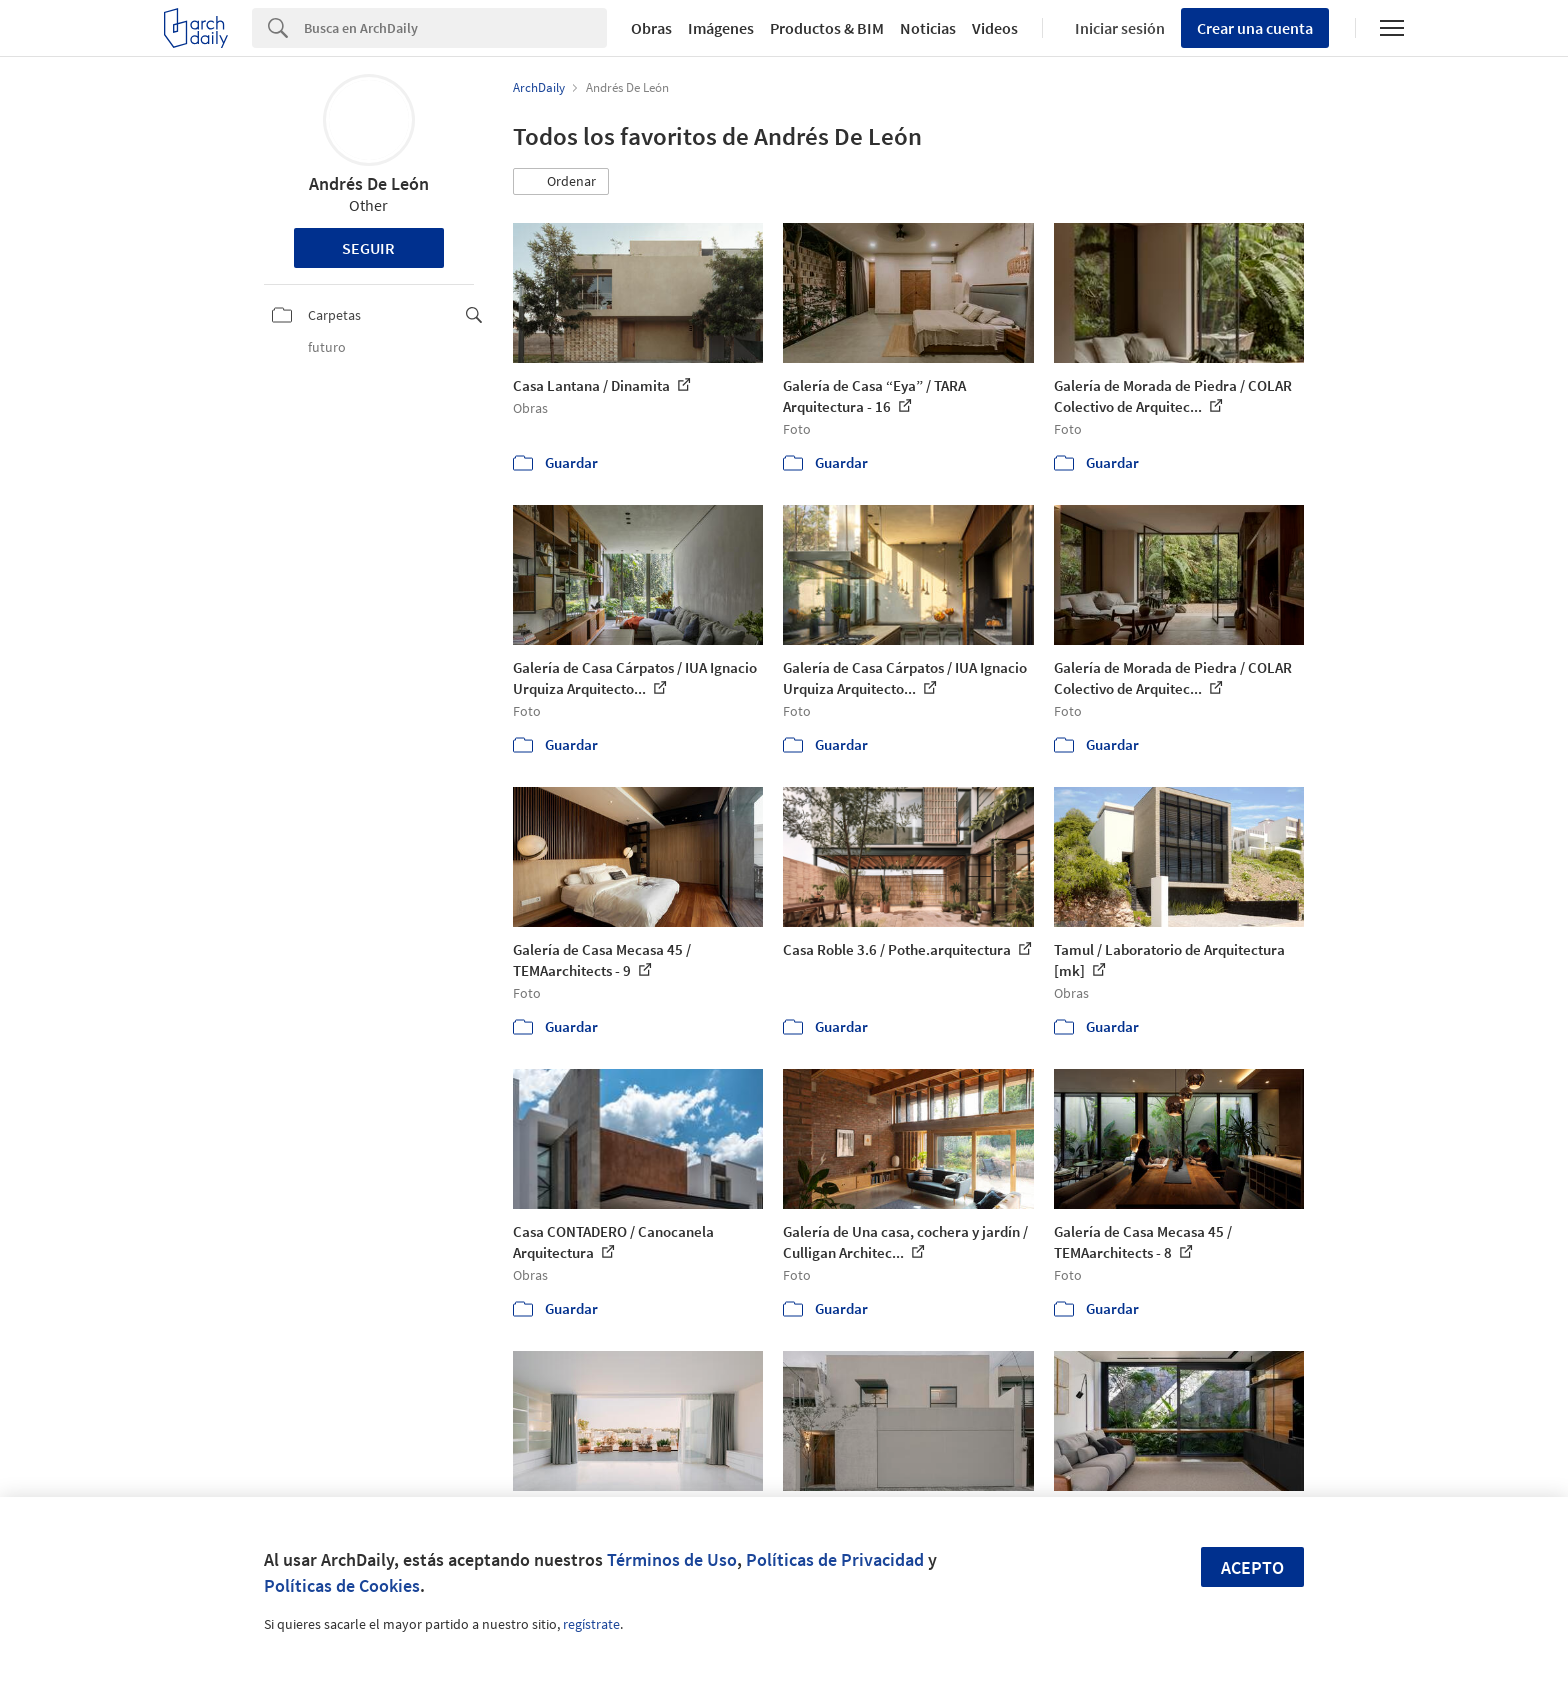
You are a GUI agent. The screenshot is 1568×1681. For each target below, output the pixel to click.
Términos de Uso (672, 1559)
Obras (651, 28)
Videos (995, 28)
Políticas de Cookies (342, 1585)
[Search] (455, 28)
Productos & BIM (827, 28)
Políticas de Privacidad (835, 1559)
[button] (561, 182)
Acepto (1252, 1567)
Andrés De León (369, 183)
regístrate (591, 1624)
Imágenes (721, 28)
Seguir (368, 248)
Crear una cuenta (1255, 28)
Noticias (928, 28)
